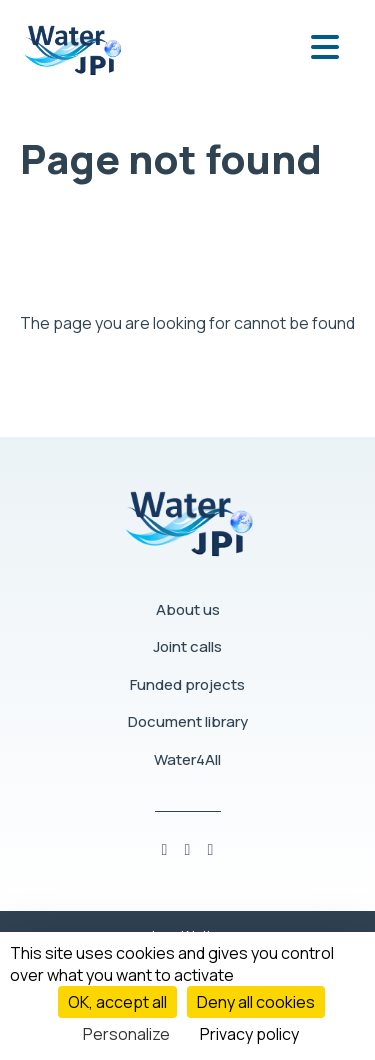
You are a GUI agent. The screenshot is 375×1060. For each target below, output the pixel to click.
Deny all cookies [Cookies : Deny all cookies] (256, 1002)
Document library (188, 721)
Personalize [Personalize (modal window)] (126, 1034)
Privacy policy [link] (249, 1034)
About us (188, 609)
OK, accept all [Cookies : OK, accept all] (117, 1002)
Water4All (187, 759)
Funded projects (187, 684)
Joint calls (187, 646)
